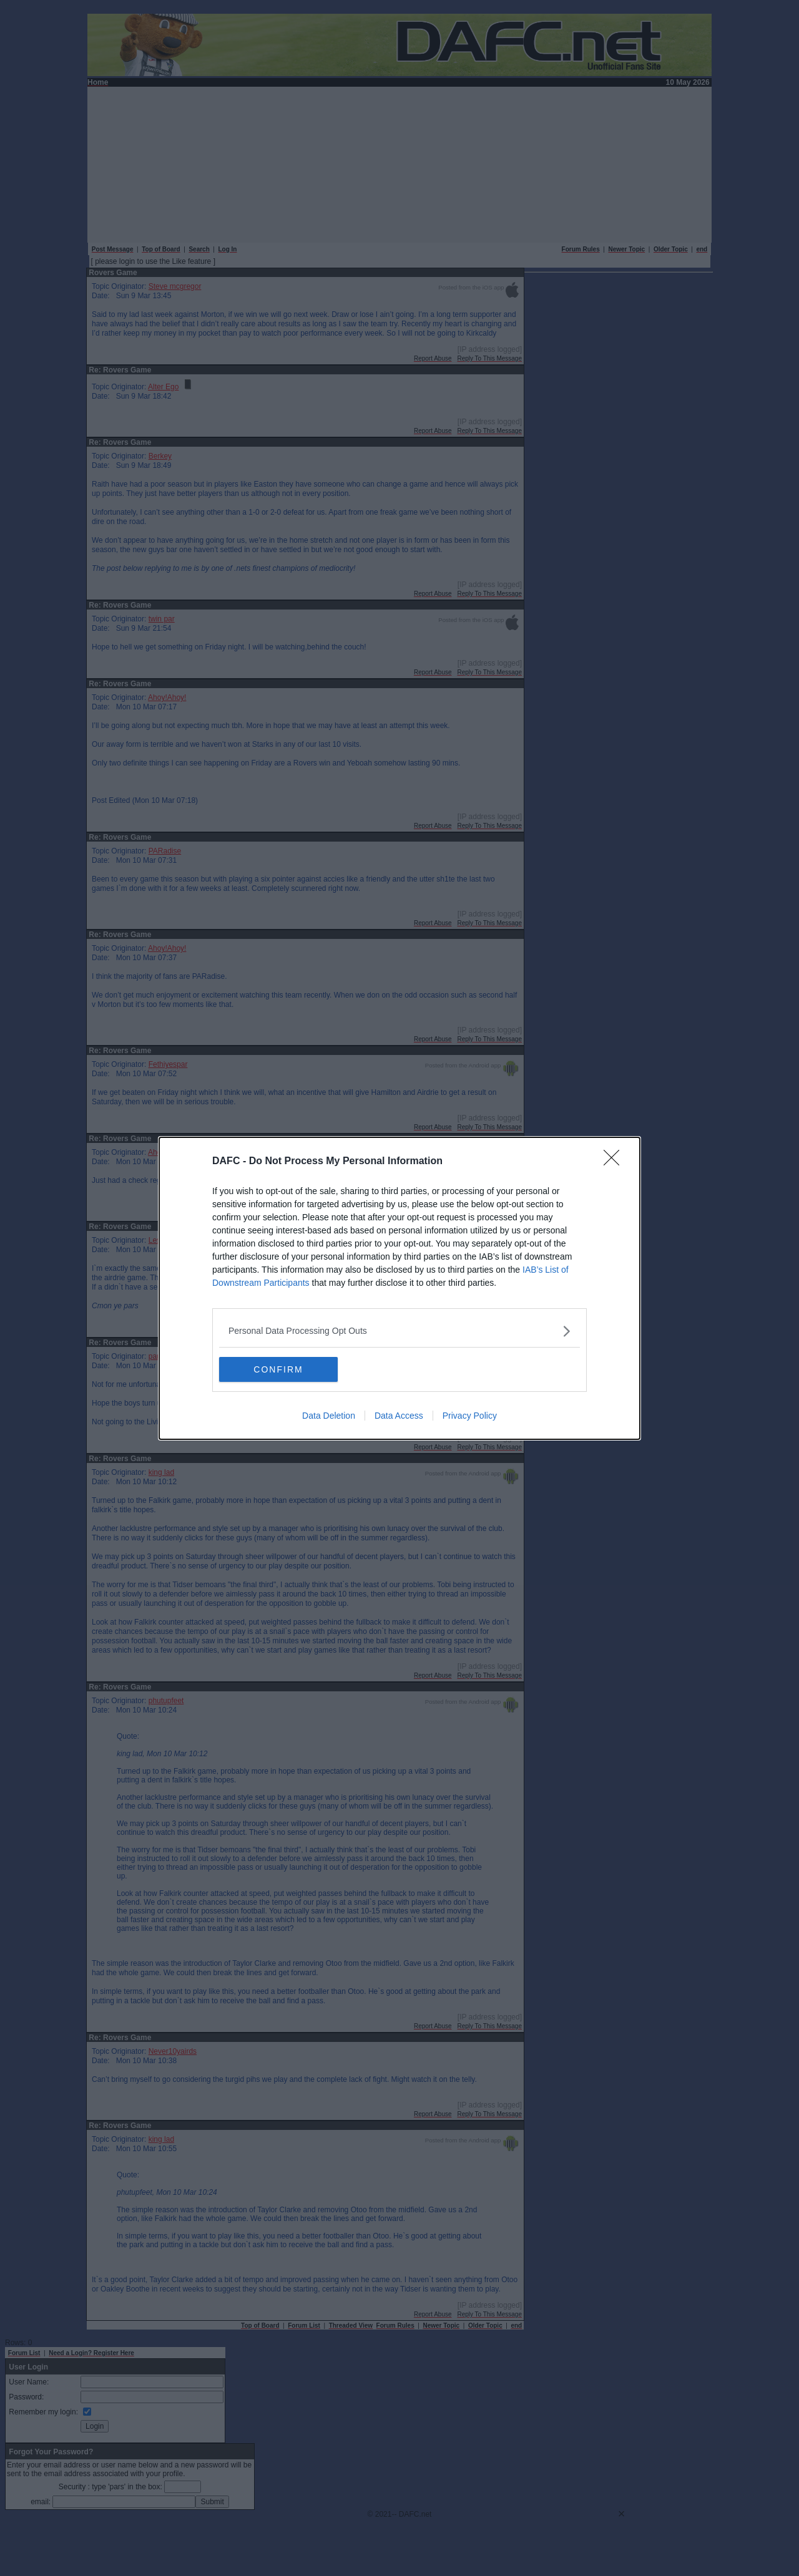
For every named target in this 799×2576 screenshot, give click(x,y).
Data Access (399, 1416)
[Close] (615, 1162)
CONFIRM (278, 1369)
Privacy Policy (470, 1416)
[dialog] (399, 1288)
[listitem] (399, 1331)
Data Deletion (328, 1416)
